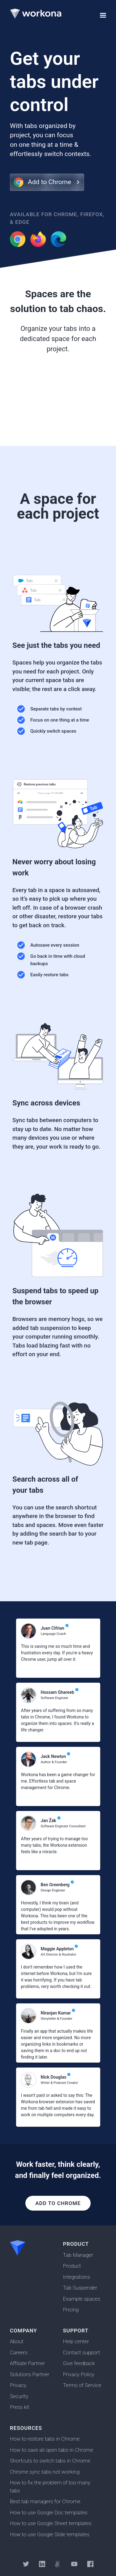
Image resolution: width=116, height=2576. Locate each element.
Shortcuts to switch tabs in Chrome (50, 2461)
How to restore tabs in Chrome (44, 2439)
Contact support (81, 2352)
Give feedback (79, 2363)
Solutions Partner (29, 2374)
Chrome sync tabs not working (44, 2472)
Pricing (71, 2309)
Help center (76, 2341)
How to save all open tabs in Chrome (51, 2450)
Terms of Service (82, 2385)
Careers (19, 2352)
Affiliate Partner (27, 2363)
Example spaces (82, 2299)
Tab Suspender (80, 2288)
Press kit (19, 2407)
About (17, 2341)
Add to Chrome (58, 2203)
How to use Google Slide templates (49, 2534)
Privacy (18, 2385)
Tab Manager (78, 2255)
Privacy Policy (78, 2374)
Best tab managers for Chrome (45, 2501)
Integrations (76, 2277)
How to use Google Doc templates (49, 2512)
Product (72, 2266)
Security (19, 2396)
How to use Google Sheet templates (51, 2523)
